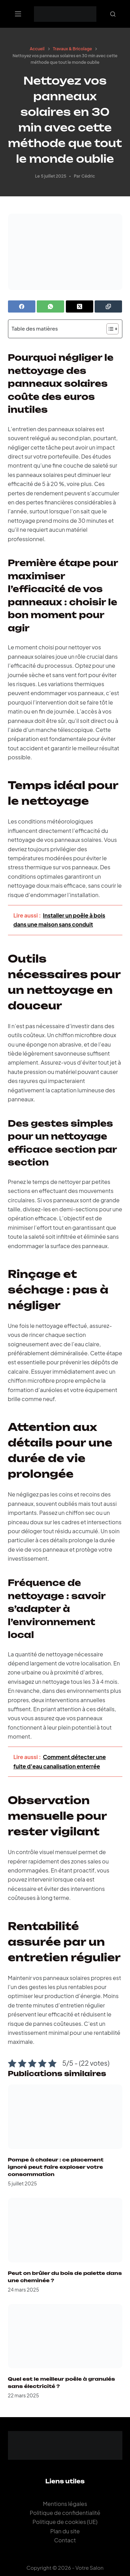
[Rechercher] (112, 14)
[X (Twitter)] (79, 306)
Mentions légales (65, 2503)
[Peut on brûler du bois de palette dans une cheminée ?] (65, 2230)
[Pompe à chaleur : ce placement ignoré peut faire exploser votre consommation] (65, 2116)
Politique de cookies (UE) (65, 2521)
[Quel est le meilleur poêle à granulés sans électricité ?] (65, 2336)
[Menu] (18, 14)
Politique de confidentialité (65, 2512)
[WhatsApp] (50, 306)
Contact (65, 2540)
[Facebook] (21, 306)
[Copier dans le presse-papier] (108, 306)
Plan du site (65, 2531)
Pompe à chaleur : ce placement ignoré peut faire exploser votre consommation (56, 2167)
